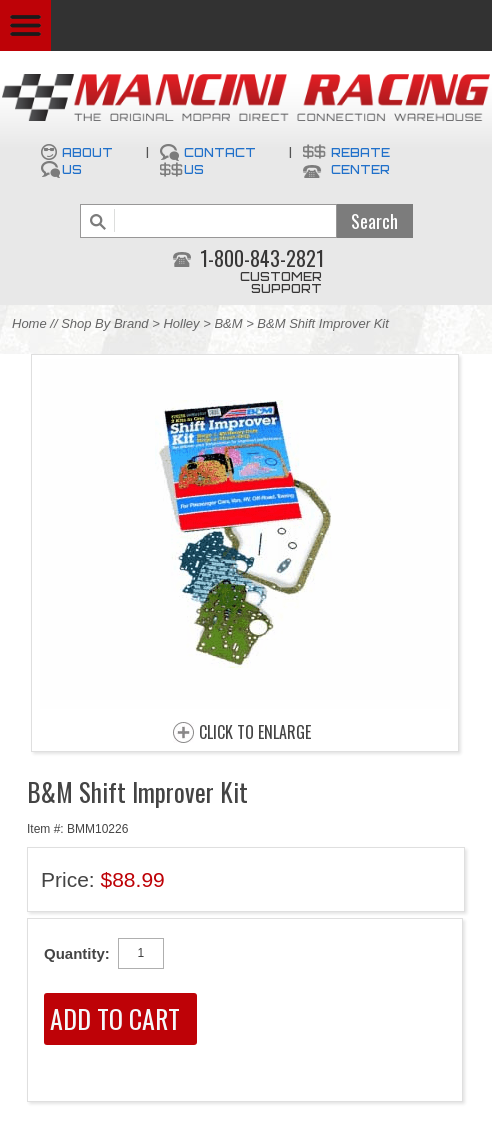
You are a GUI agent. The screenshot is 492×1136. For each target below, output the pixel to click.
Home (29, 323)
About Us (87, 161)
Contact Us (220, 161)
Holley (181, 323)
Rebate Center (360, 161)
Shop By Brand (104, 323)
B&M (228, 323)
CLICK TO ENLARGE (255, 733)
